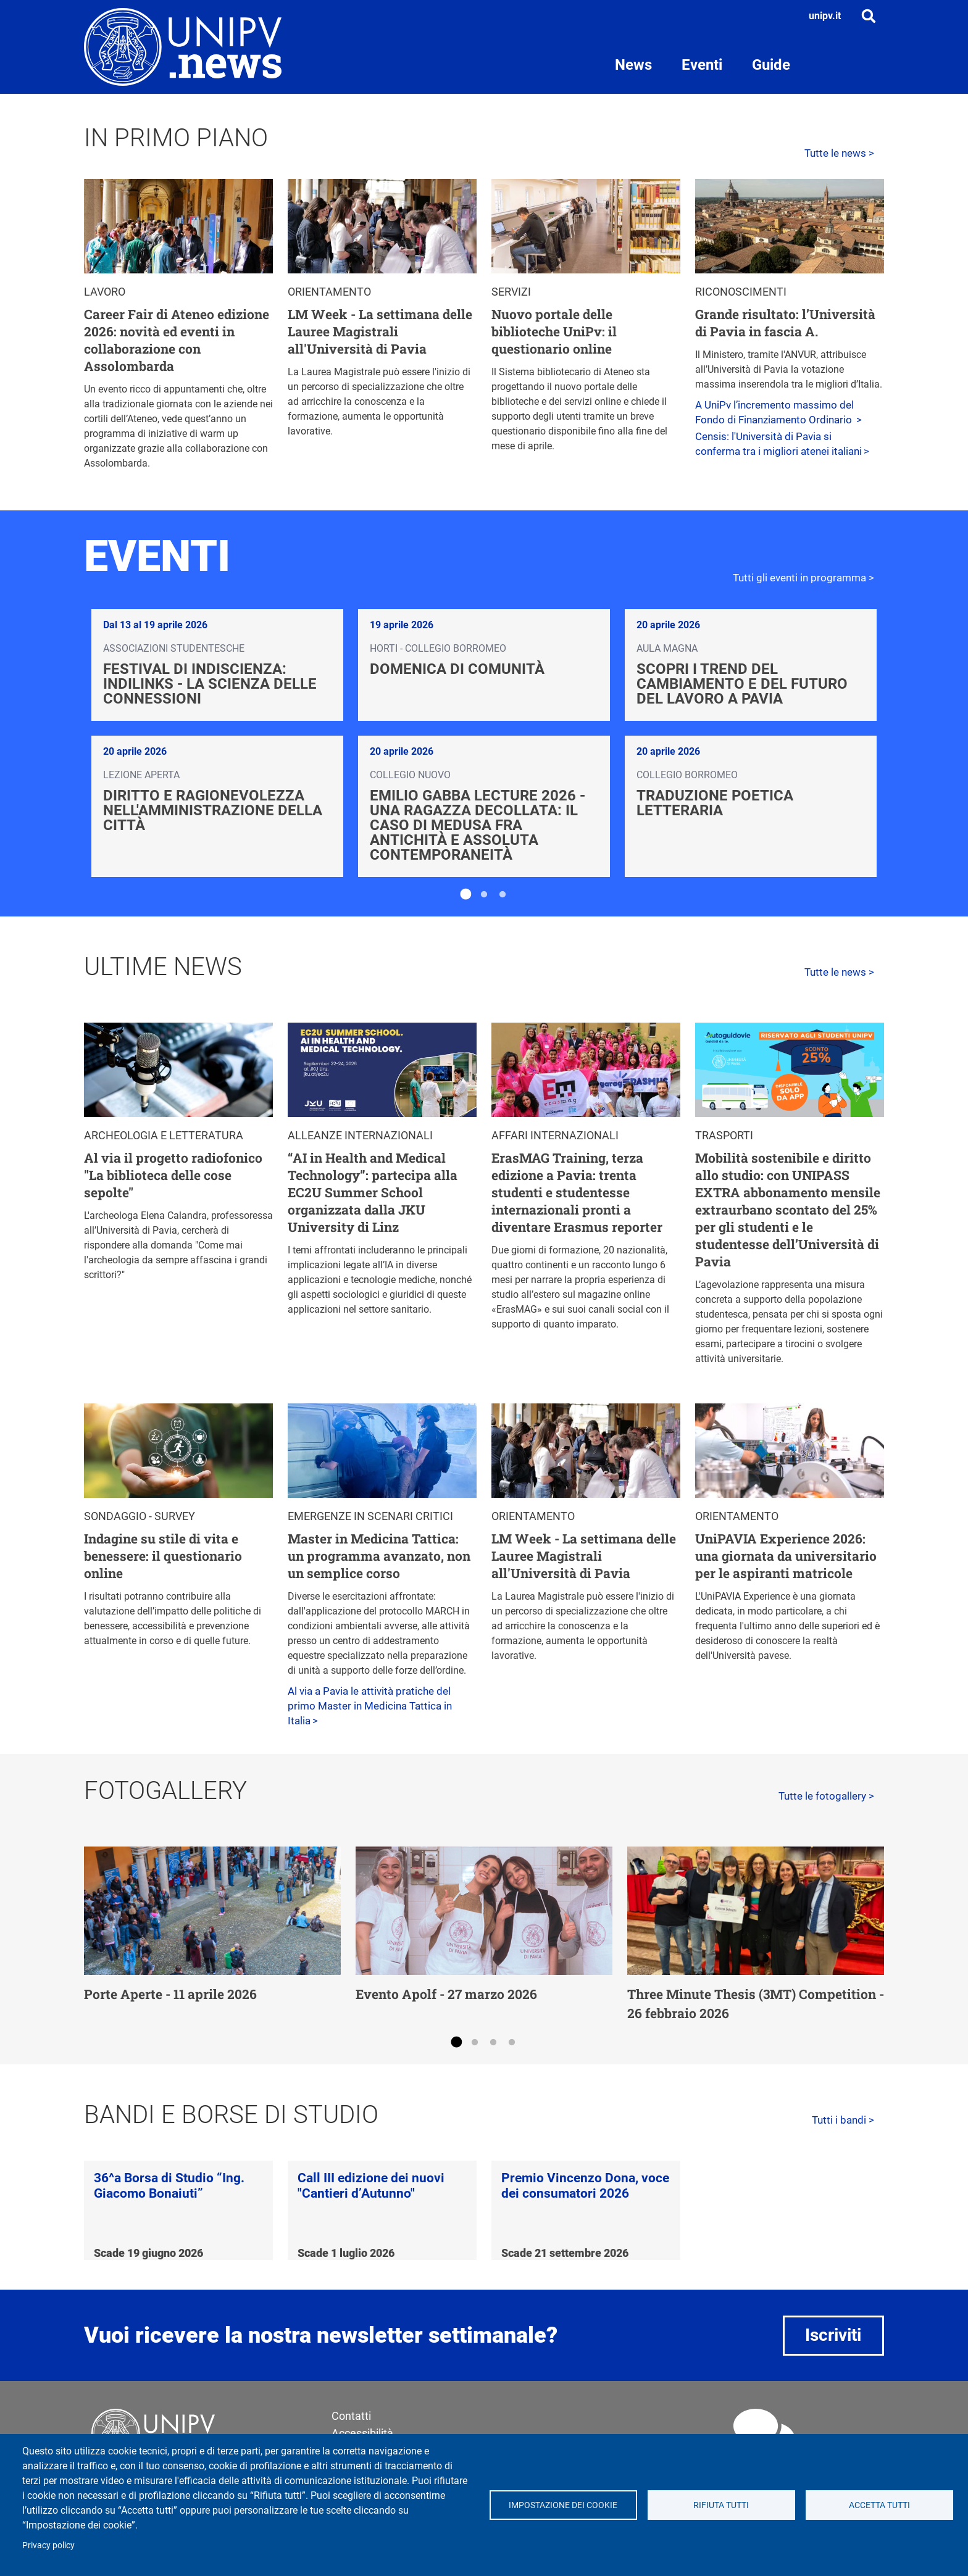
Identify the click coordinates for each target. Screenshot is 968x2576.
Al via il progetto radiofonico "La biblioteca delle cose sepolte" (173, 1175)
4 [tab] (512, 2043)
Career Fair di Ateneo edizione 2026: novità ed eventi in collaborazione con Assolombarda (176, 340)
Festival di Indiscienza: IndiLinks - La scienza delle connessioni (210, 684)
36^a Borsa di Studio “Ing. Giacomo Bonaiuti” (169, 2186)
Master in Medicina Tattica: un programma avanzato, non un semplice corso (379, 1556)
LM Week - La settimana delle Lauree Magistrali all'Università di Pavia (380, 331)
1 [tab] (465, 895)
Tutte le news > (839, 153)
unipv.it (825, 16)
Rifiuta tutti (721, 2505)
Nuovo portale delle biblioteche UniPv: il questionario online (554, 331)
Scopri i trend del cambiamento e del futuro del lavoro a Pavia (742, 684)
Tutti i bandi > (843, 2120)
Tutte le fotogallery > (826, 1796)
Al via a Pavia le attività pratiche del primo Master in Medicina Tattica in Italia (370, 1706)
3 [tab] (502, 895)
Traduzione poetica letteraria (714, 803)
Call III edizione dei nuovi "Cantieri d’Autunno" (371, 2186)
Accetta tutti (879, 2505)
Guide (771, 64)
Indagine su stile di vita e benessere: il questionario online (163, 1556)
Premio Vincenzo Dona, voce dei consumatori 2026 (585, 2186)
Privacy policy (48, 2545)
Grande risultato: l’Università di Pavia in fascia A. (785, 322)
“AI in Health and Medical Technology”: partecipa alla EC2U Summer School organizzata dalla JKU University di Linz (372, 1192)
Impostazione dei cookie (563, 2505)
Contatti (351, 2415)
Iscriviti (833, 2335)
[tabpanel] (484, 743)
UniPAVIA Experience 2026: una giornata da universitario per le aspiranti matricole (786, 1556)
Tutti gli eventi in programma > (803, 577)
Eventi (702, 64)
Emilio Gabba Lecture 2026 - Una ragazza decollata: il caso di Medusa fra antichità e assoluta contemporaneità (477, 825)
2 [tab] (484, 895)
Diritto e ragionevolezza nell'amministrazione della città (212, 810)
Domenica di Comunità (457, 669)
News (633, 64)
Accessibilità (362, 2433)
